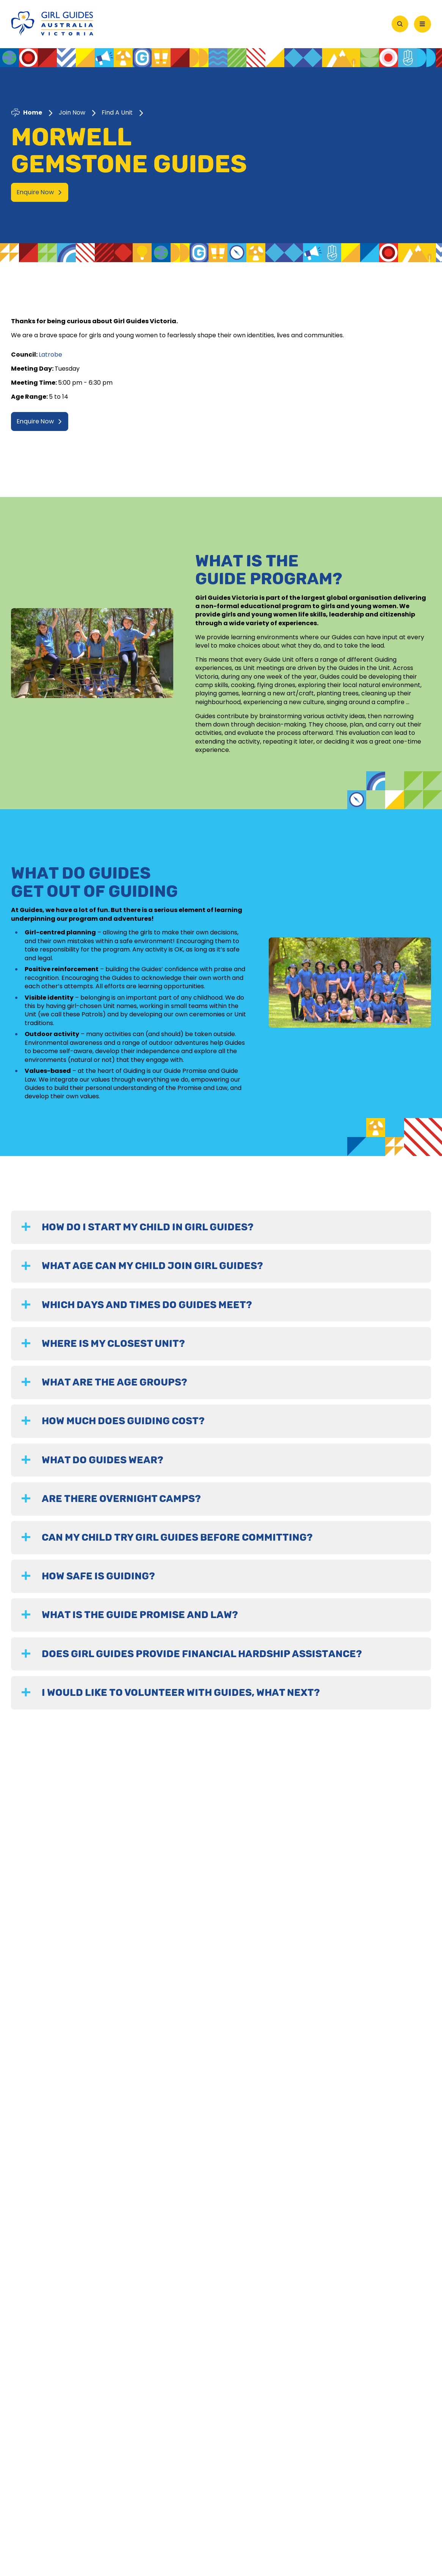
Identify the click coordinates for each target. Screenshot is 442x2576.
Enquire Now (39, 191)
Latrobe (50, 353)
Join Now (72, 112)
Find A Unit (117, 112)
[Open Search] (399, 23)
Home (32, 112)
